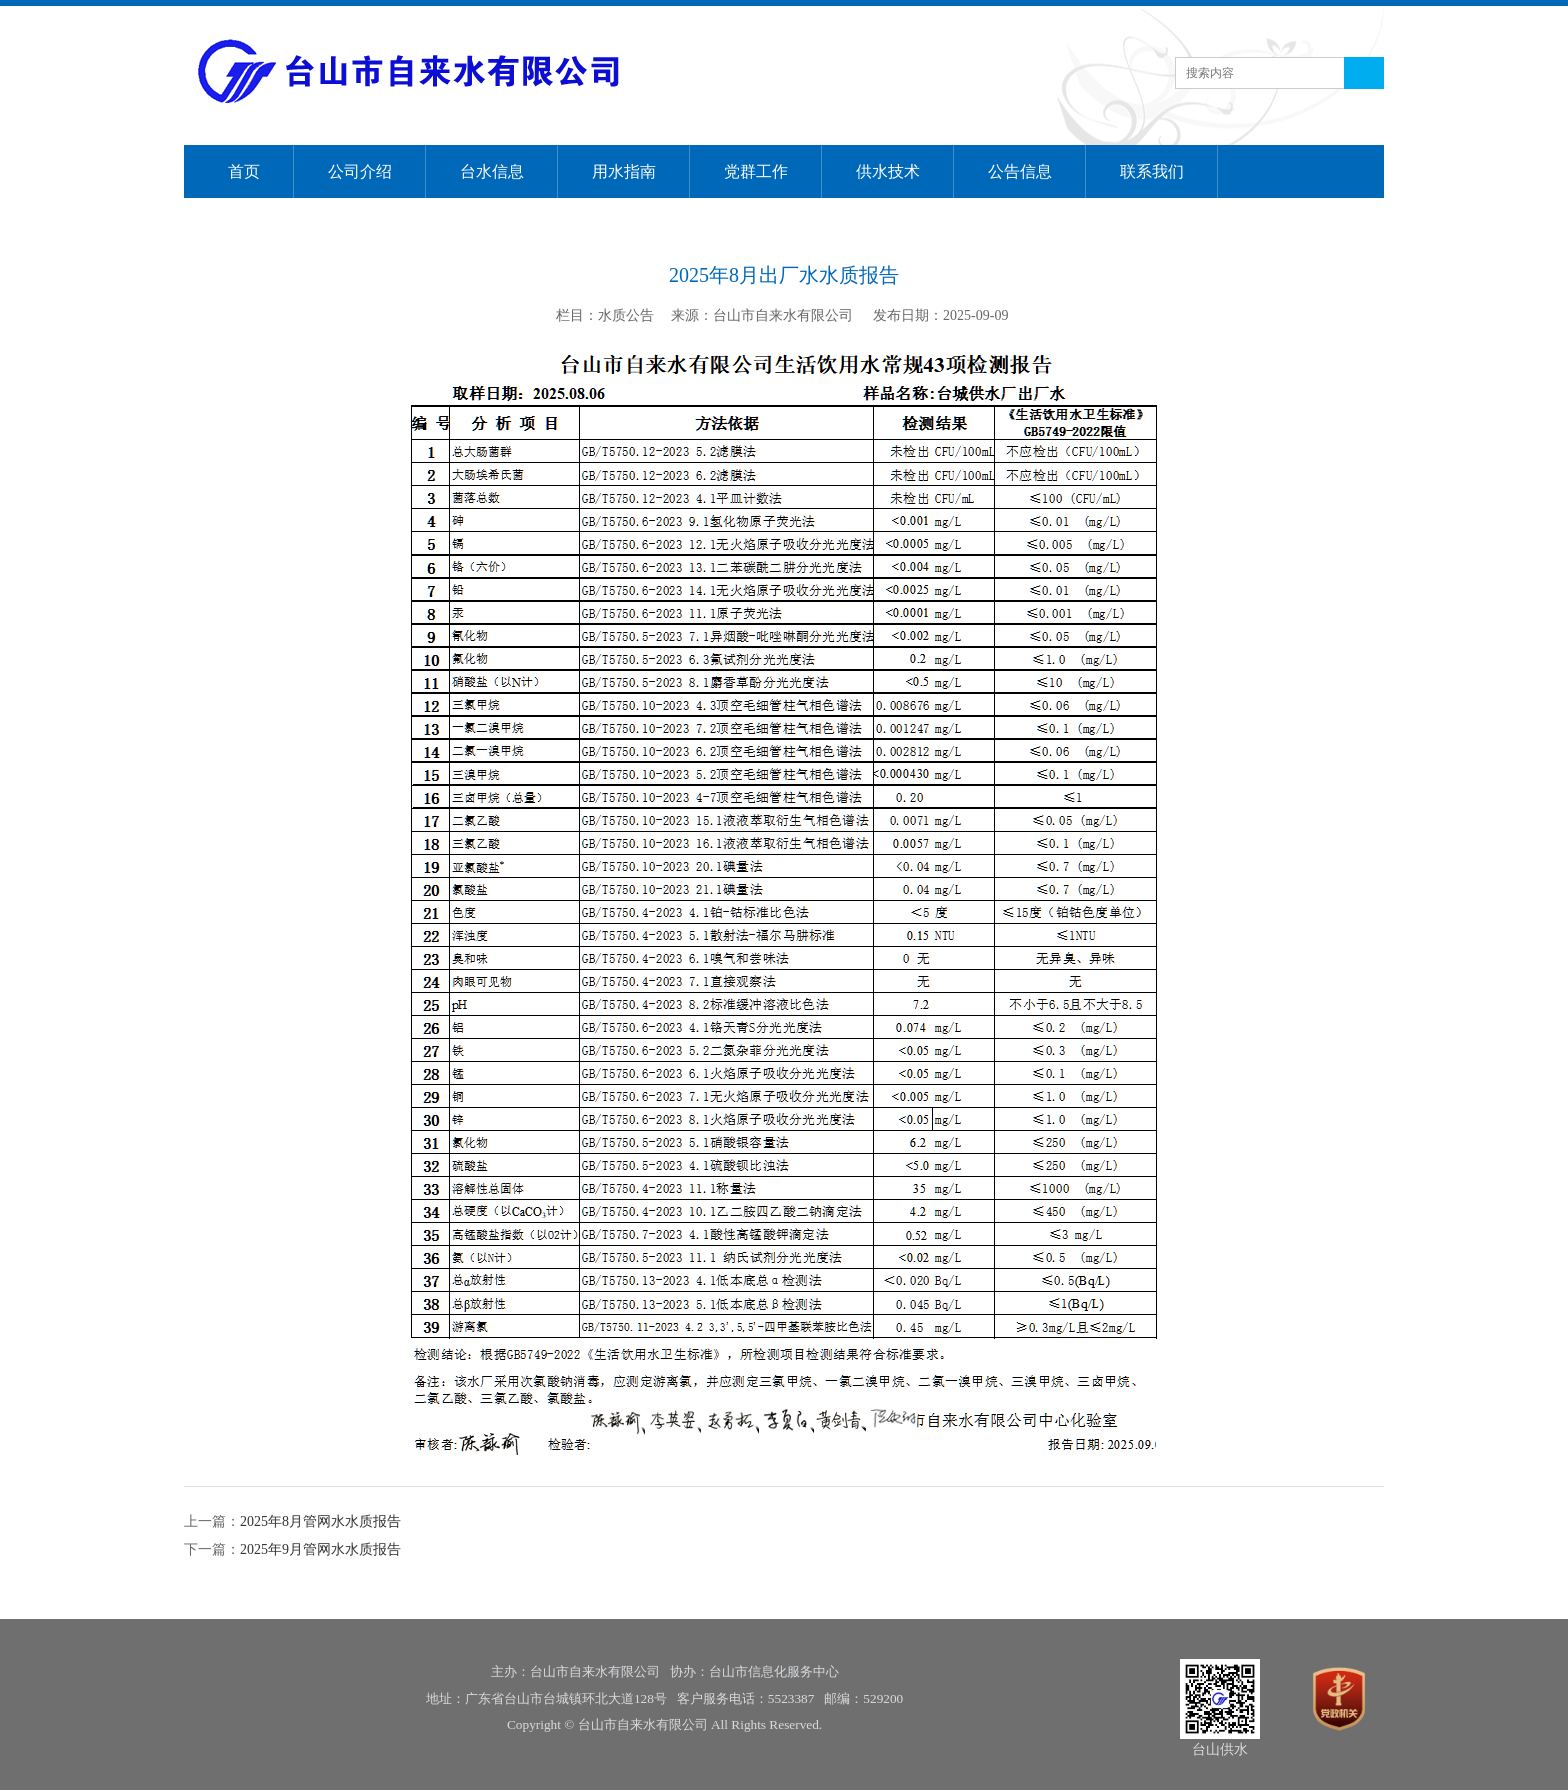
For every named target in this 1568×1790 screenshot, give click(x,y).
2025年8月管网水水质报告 (320, 1521)
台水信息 (492, 171)
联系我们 (1152, 171)
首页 (244, 171)
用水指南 (624, 171)
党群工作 (756, 171)
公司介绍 (360, 171)
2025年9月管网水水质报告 (320, 1549)
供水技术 (888, 171)
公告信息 (1020, 171)
